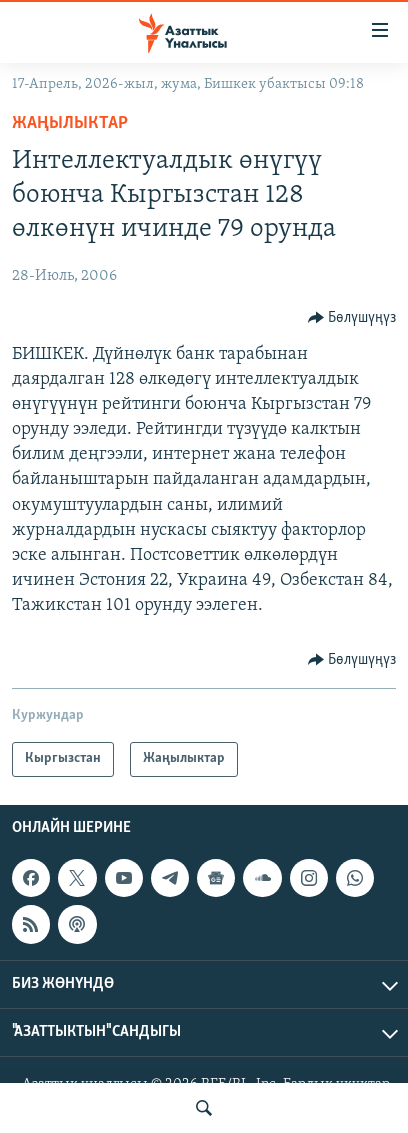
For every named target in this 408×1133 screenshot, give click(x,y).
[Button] (352, 318)
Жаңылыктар (70, 123)
